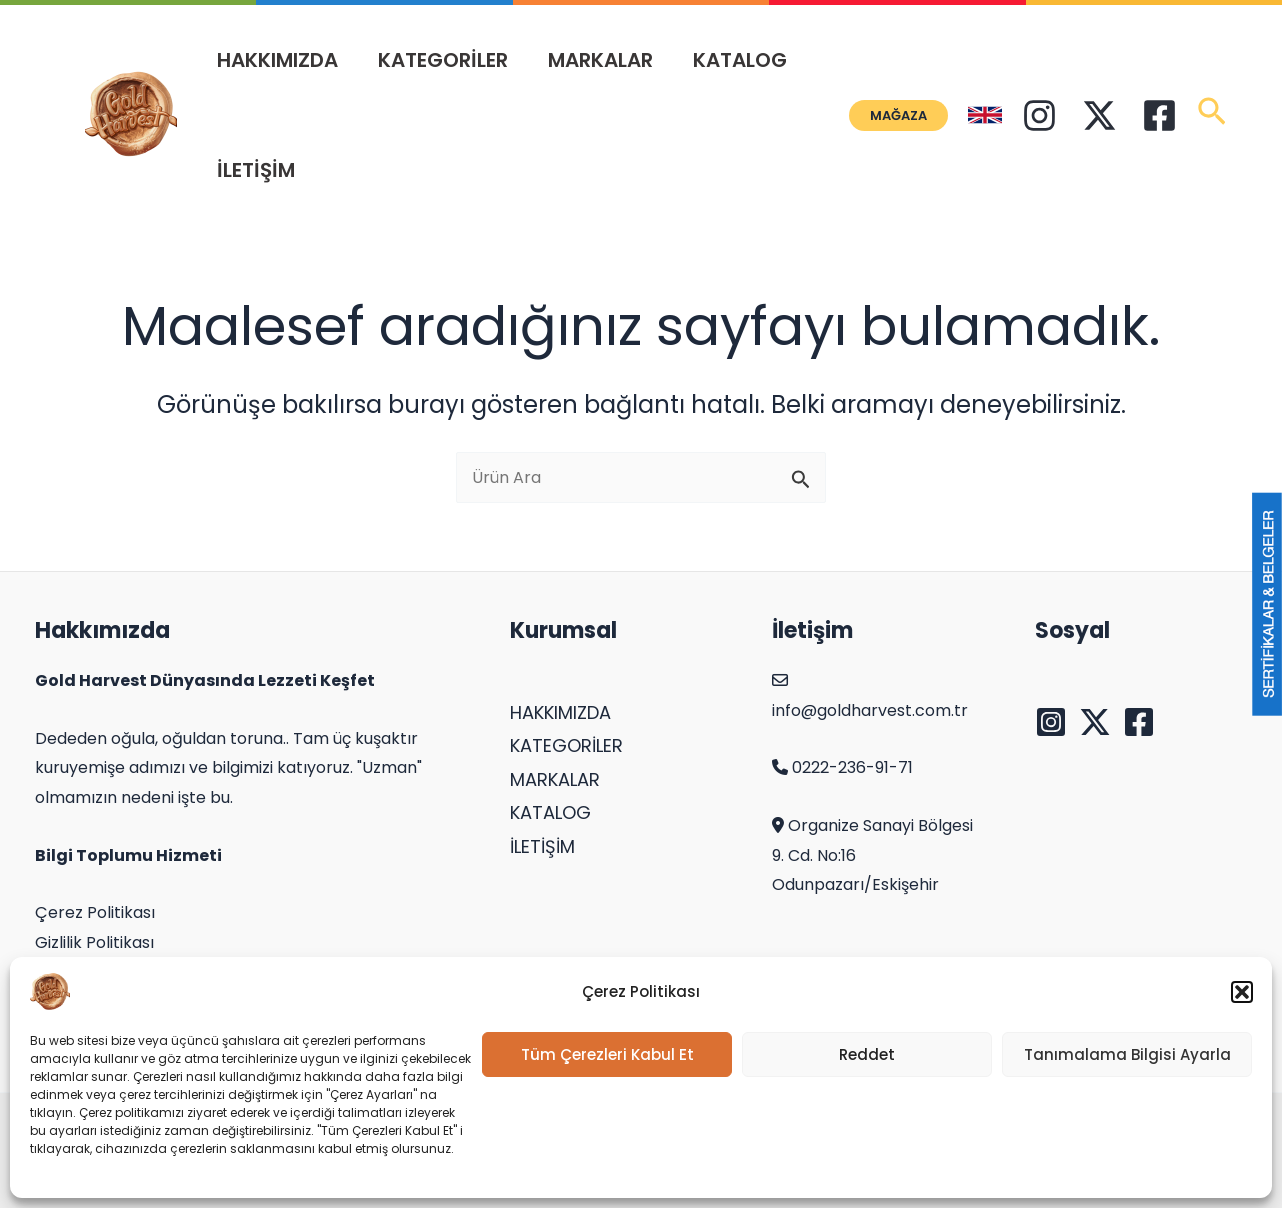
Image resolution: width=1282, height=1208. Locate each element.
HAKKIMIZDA (277, 60)
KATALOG (740, 60)
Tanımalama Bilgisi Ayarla (1127, 1054)
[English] (985, 115)
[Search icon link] (1212, 115)
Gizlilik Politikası (94, 942)
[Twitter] (1099, 115)
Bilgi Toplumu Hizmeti (128, 855)
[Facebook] (1159, 115)
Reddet (867, 1054)
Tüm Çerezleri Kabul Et (607, 1054)
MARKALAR (600, 60)
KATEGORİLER (443, 60)
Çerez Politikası (95, 912)
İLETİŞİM (256, 170)
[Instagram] (1039, 115)
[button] (1242, 992)
